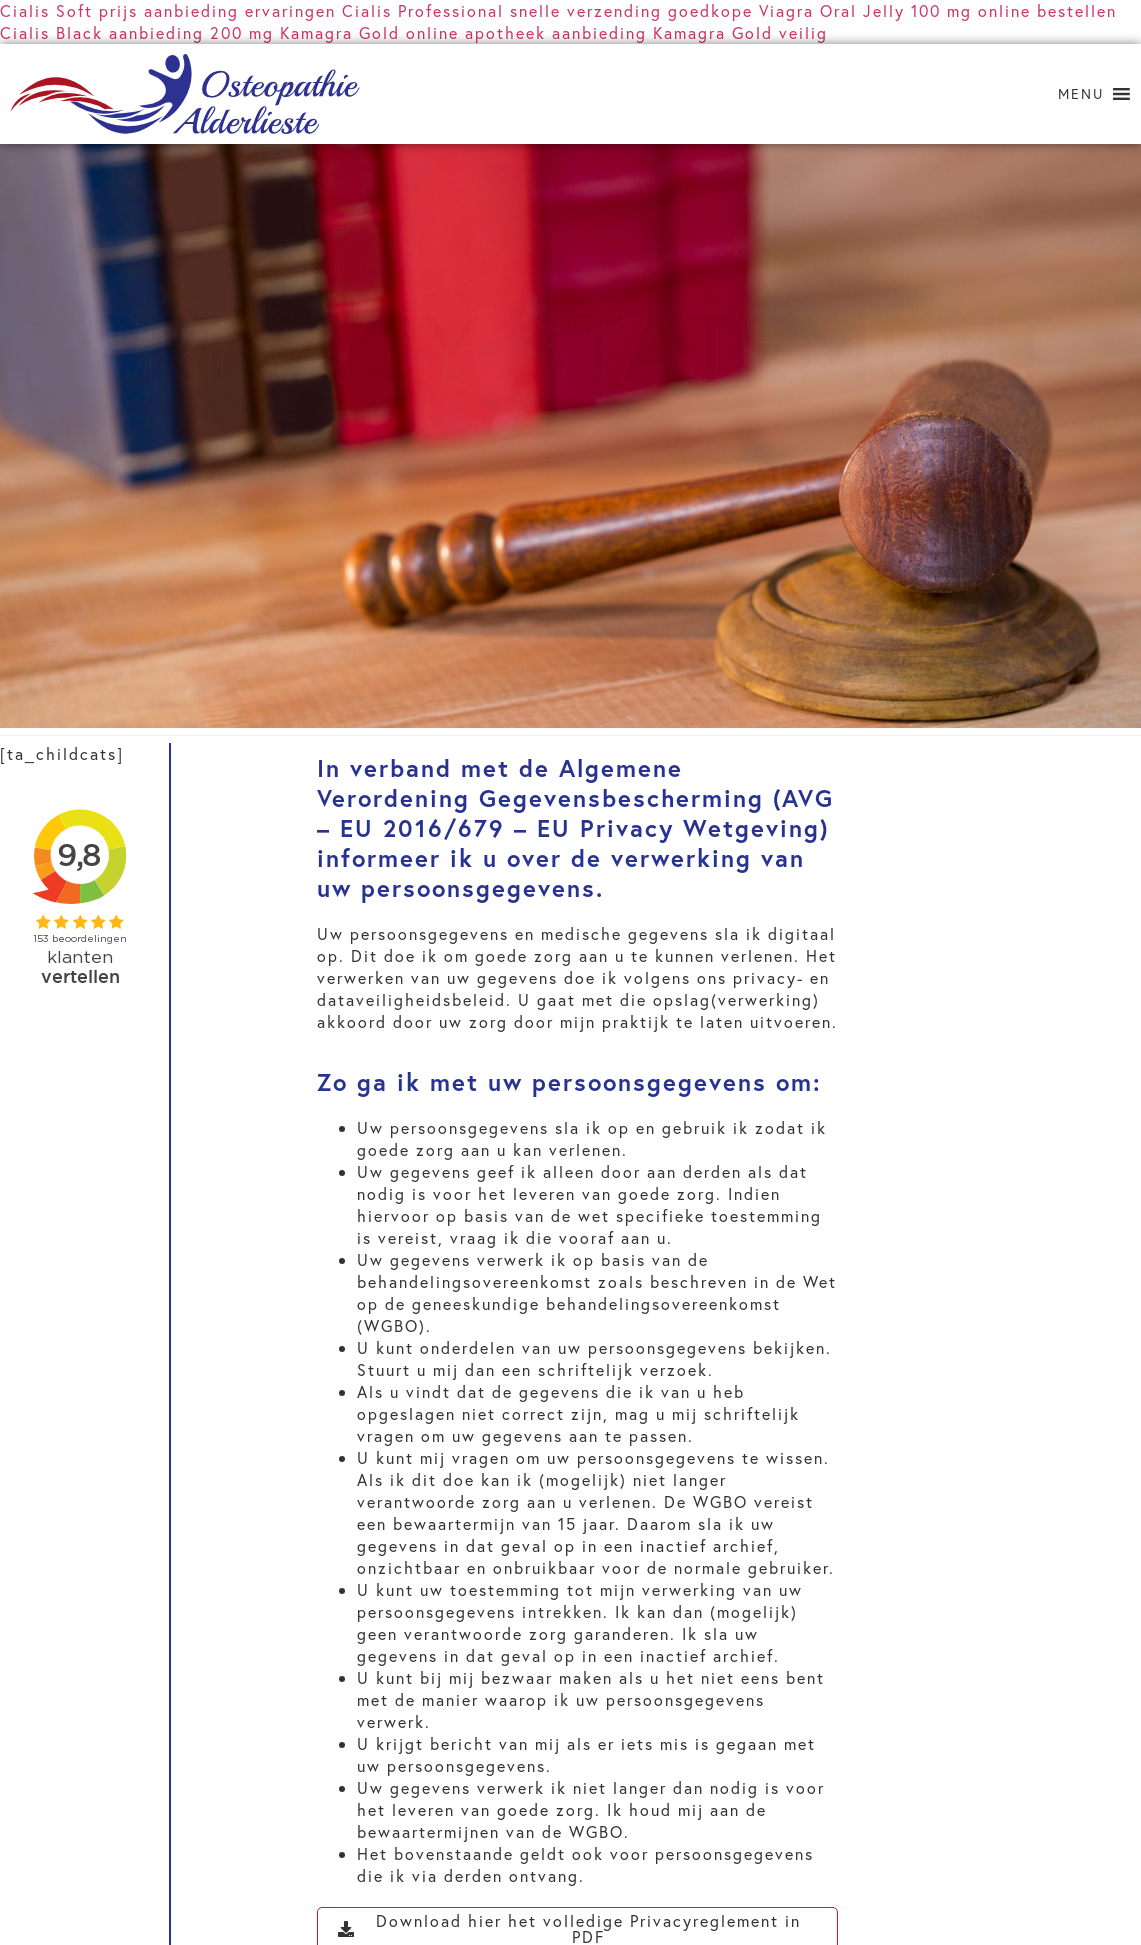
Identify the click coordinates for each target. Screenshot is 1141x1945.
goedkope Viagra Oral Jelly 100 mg (820, 10)
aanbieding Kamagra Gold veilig (690, 32)
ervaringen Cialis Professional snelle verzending (453, 10)
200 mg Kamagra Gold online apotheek (378, 32)
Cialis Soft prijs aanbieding (119, 10)
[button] (1081, 94)
